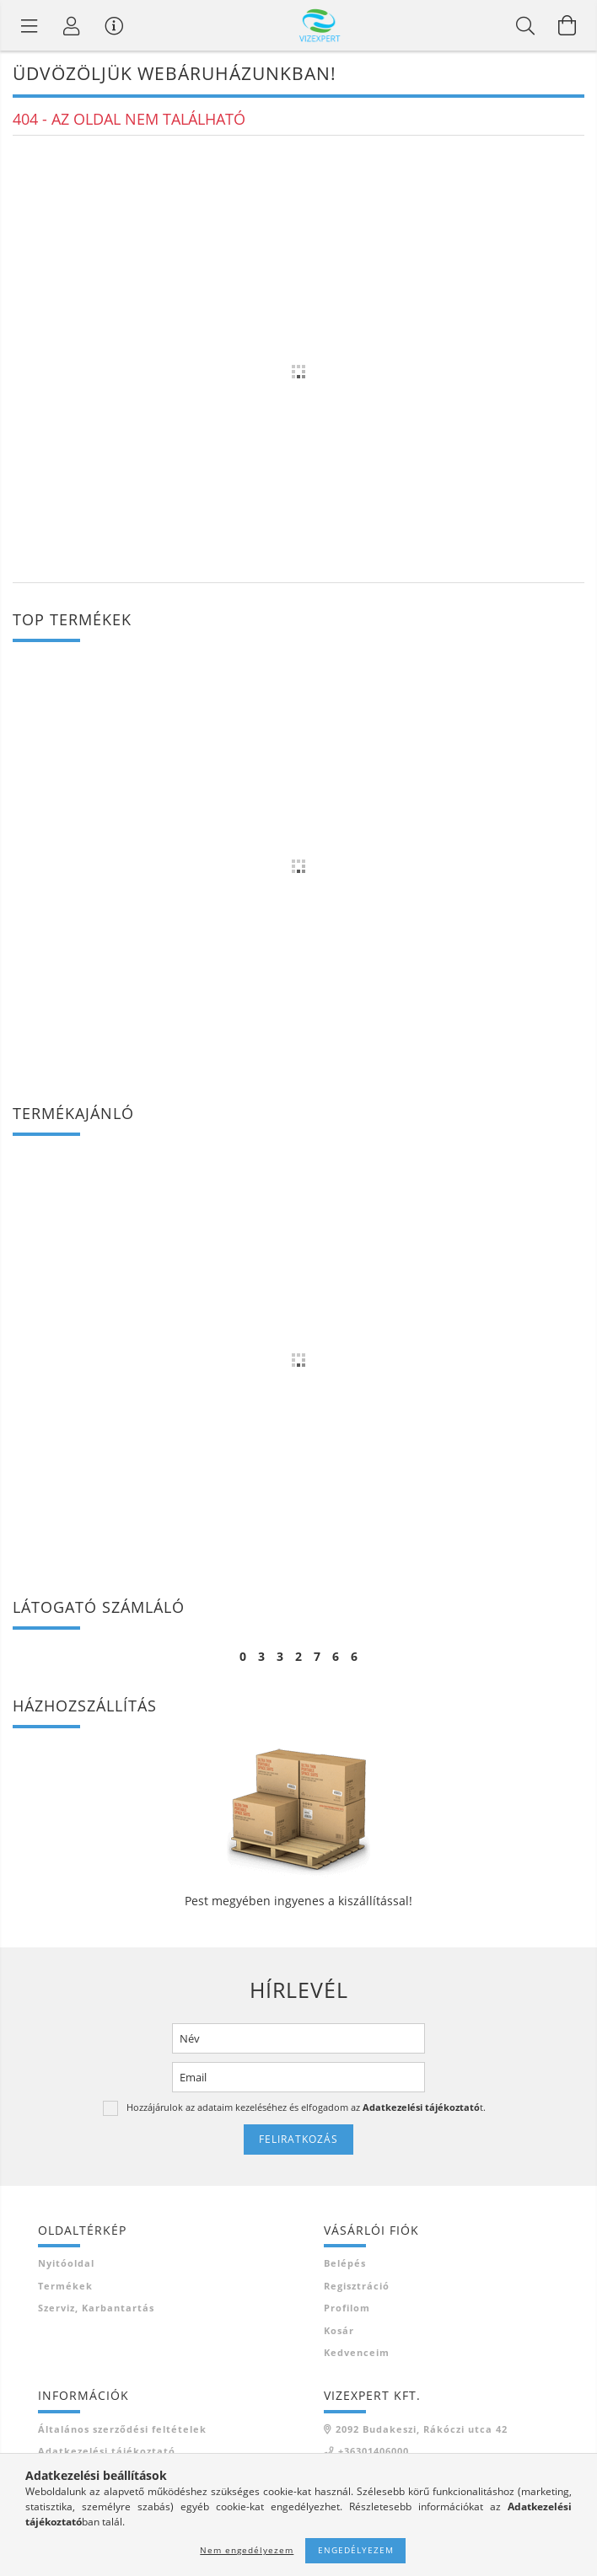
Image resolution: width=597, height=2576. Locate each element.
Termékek (65, 2285)
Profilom (347, 2307)
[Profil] (72, 25)
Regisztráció (357, 2285)
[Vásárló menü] (114, 25)
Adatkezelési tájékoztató (106, 2451)
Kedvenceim (357, 2352)
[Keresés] (525, 25)
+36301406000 (373, 2451)
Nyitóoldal (66, 2263)
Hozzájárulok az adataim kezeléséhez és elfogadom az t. (306, 2107)
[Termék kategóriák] (29, 25)
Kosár (339, 2330)
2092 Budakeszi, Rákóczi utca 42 (422, 2429)
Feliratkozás (298, 2139)
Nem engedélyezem (246, 2550)
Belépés (345, 2263)
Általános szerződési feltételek (122, 2429)
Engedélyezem (356, 2550)
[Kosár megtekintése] (567, 25)
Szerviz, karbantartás (96, 2307)
